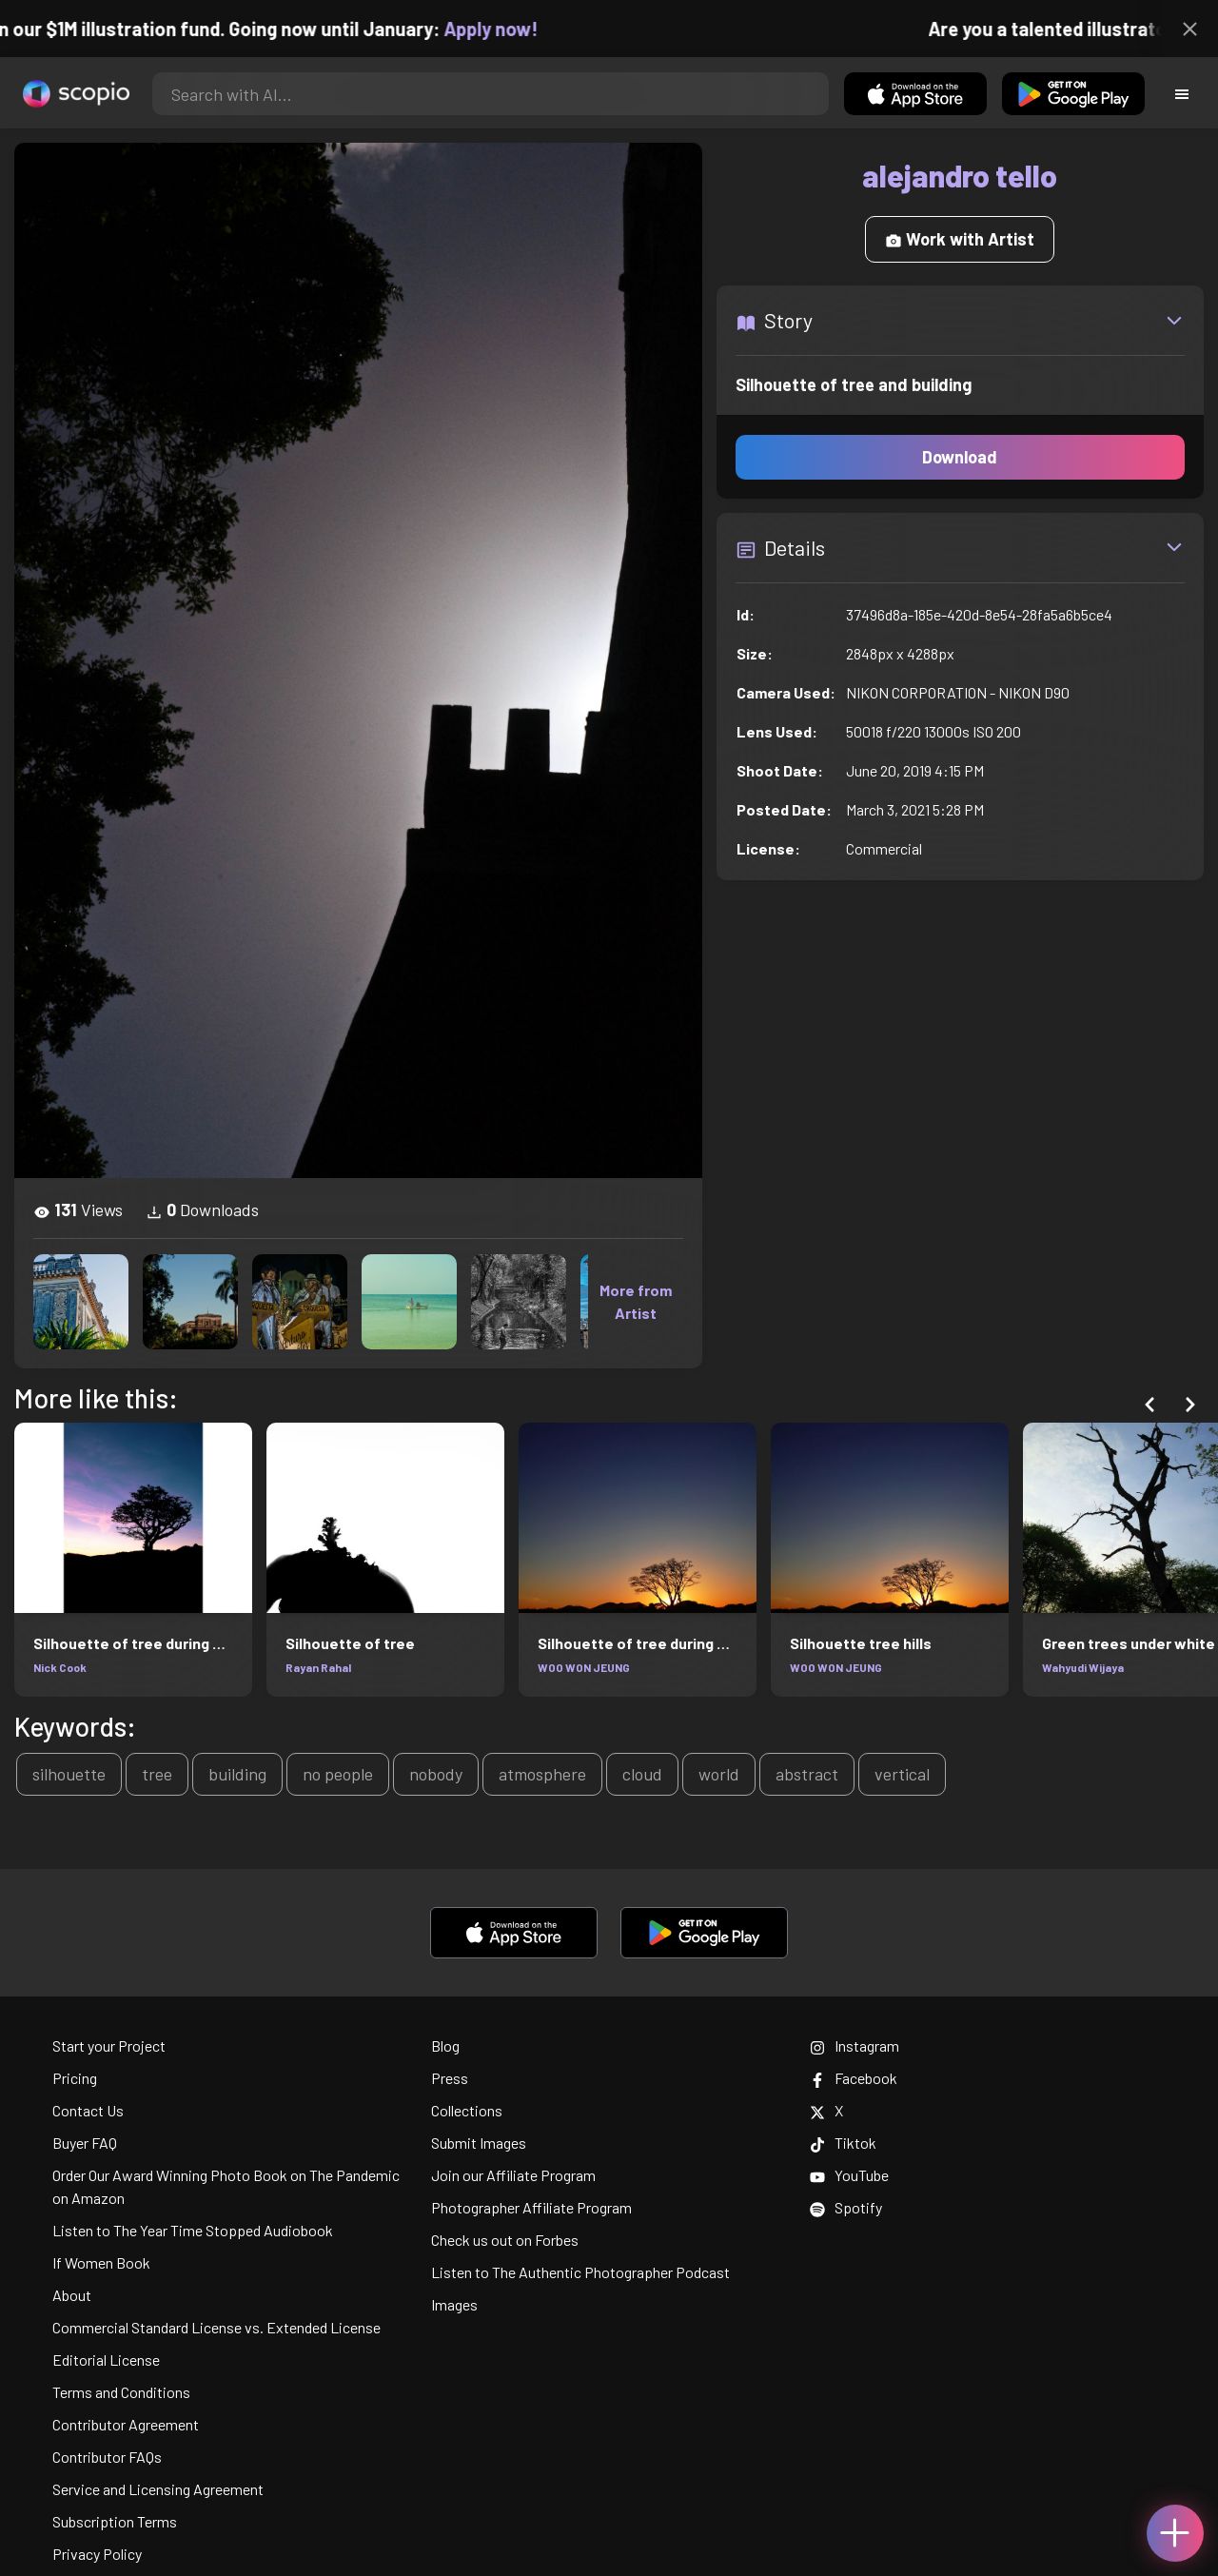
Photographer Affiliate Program (531, 2207)
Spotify (846, 2207)
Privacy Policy (97, 2554)
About (71, 2295)
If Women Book (101, 2262)
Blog (445, 2045)
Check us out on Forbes (505, 2240)
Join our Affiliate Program (513, 2175)
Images (454, 2304)
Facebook (853, 2078)
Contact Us (88, 2110)
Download (959, 456)
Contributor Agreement (125, 2424)
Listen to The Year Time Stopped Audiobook (192, 2230)
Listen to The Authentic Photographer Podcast (580, 2272)
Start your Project (109, 2045)
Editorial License (106, 2359)
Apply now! (513, 28)
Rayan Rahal (318, 1667)
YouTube (849, 2175)
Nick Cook (60, 1667)
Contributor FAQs (107, 2457)
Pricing (74, 2078)
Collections (466, 2110)
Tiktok (843, 2143)
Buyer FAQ (84, 2143)
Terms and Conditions (121, 2392)
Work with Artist (959, 238)
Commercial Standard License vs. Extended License (216, 2327)
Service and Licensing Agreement (158, 2489)
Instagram (854, 2045)
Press (449, 2078)
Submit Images (478, 2143)
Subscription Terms (114, 2521)
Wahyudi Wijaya (1083, 1667)
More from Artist (635, 1301)
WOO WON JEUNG (584, 1667)
